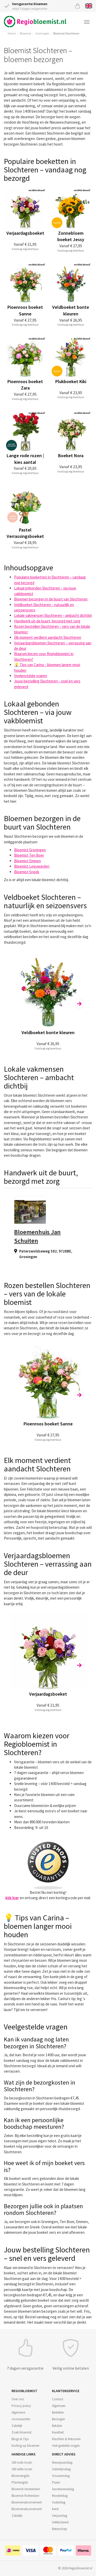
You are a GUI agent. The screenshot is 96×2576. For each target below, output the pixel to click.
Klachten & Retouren (66, 2439)
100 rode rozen (22, 2462)
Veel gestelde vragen (66, 2445)
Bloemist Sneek (26, 871)
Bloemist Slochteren (66, 33)
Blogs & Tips (20, 2439)
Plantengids (20, 2482)
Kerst (55, 2509)
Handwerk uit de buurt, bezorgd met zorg (47, 621)
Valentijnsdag (61, 2469)
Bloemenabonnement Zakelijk (27, 2512)
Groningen (42, 33)
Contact (57, 2399)
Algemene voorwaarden (21, 2415)
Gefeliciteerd (60, 2522)
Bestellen (58, 2412)
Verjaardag (59, 2515)
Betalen (57, 2426)
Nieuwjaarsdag (62, 2462)
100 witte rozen (22, 2469)
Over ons (18, 2399)
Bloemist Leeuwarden (31, 866)
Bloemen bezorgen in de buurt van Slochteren (51, 599)
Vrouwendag (61, 2476)
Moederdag (60, 2496)
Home (12, 33)
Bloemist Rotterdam (25, 2496)
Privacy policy (21, 2406)
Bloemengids (20, 2476)
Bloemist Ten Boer (29, 855)
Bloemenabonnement (27, 2502)
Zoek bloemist (21, 2432)
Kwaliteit (58, 2432)
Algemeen (59, 2406)
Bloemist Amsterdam (26, 2489)
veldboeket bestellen (21, 936)
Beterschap (59, 2529)
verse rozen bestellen (66, 1322)
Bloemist (25, 33)
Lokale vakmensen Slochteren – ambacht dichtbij (53, 615)
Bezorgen (58, 2419)
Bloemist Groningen (30, 849)
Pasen (56, 2482)
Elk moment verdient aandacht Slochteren (47, 637)
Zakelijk (17, 2426)
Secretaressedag (63, 2489)
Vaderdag (58, 2502)
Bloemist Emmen (27, 860)
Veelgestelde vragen (30, 675)
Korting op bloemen (25, 2445)
